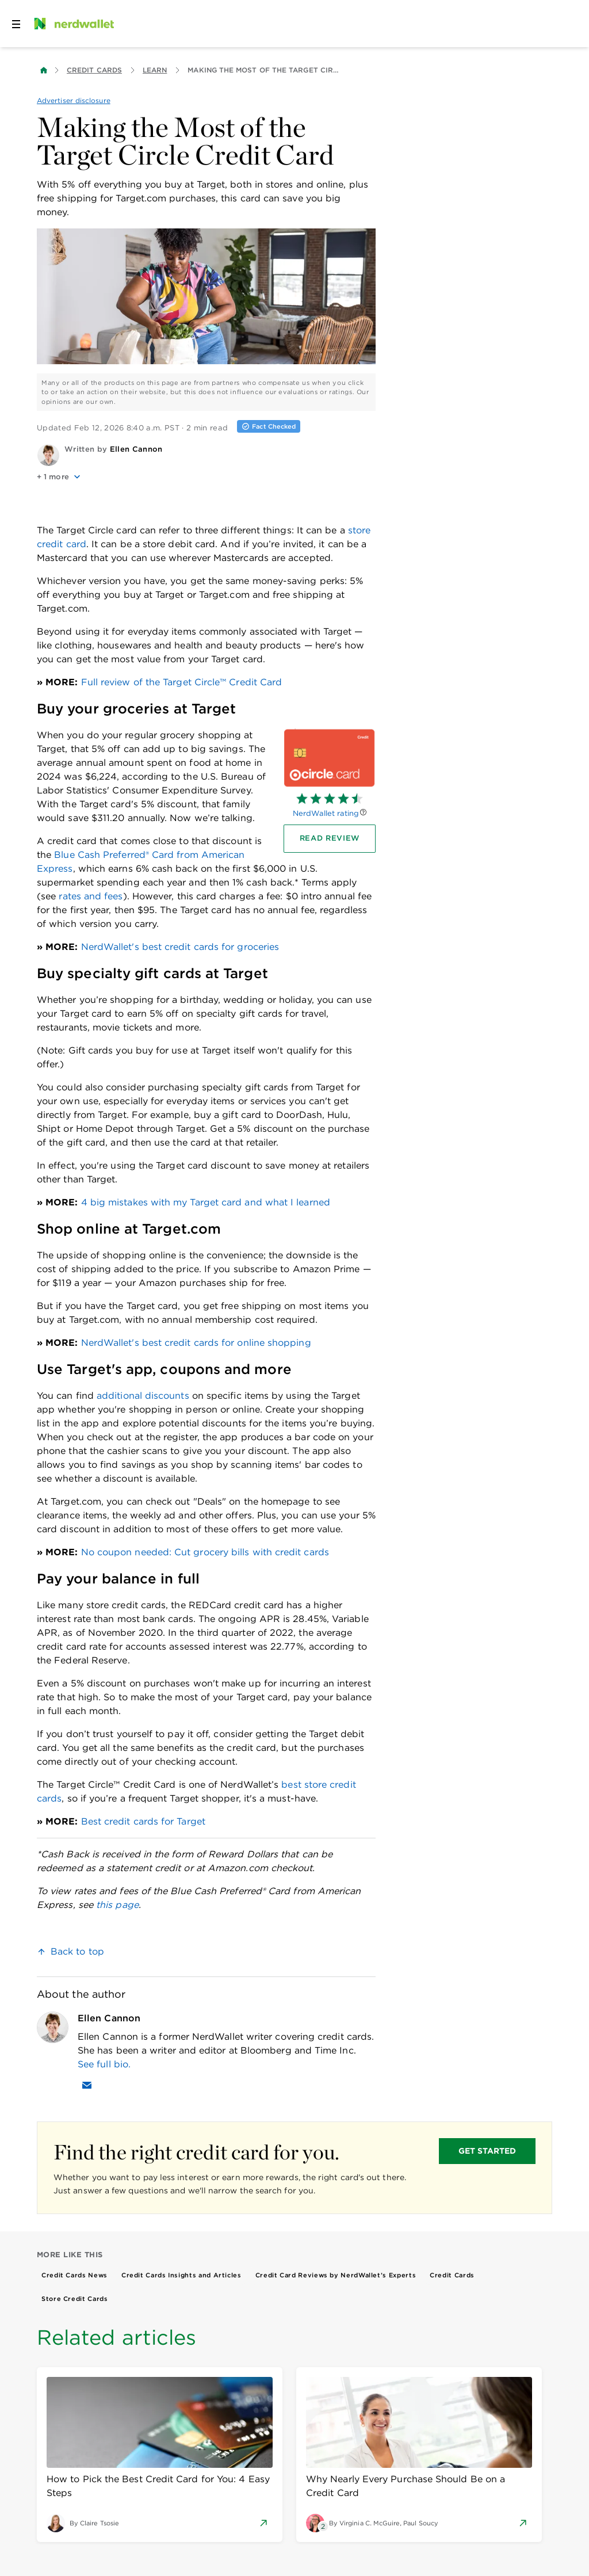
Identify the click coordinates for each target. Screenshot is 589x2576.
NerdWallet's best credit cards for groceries (180, 946)
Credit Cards (94, 70)
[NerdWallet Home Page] (73, 23)
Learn (155, 70)
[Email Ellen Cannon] (87, 2085)
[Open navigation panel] (16, 23)
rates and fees (91, 896)
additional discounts (143, 1395)
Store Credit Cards (74, 2299)
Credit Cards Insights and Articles (181, 2275)
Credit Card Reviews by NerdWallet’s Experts (335, 2275)
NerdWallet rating (326, 813)
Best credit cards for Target (143, 1821)
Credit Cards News (74, 2275)
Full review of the (181, 682)
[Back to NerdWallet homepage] (44, 70)
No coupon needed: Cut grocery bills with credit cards (205, 1552)
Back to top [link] (77, 1951)
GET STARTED (487, 2150)
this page (117, 1904)
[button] (206, 477)
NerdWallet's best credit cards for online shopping (196, 1342)
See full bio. (104, 2064)
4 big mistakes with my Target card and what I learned (205, 1202)
